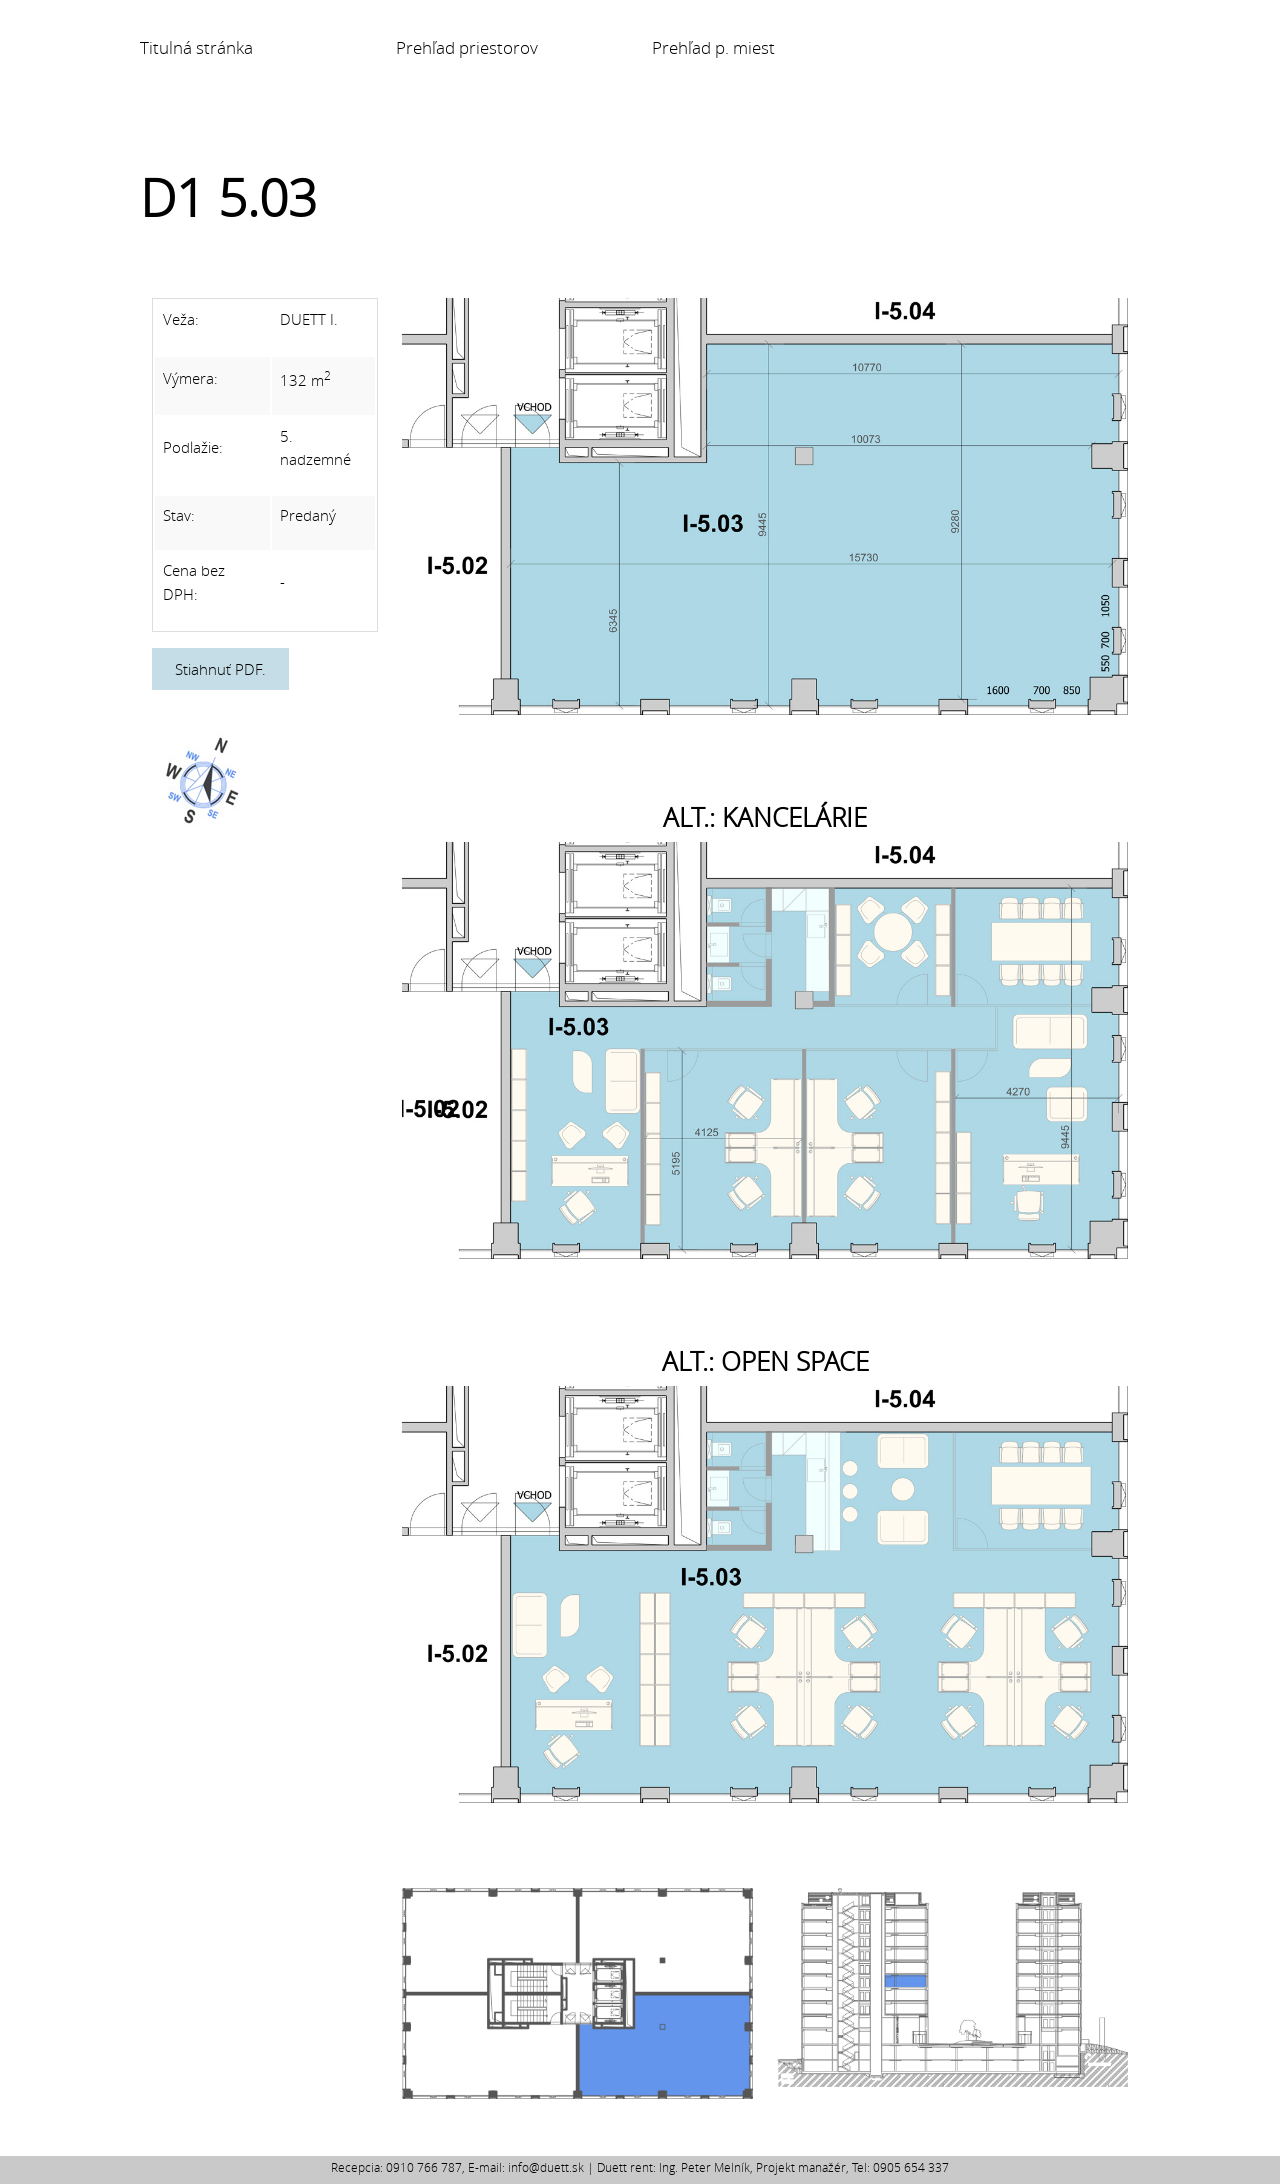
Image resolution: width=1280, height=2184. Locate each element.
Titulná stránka (196, 48)
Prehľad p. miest (713, 48)
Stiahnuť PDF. (220, 669)
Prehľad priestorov (467, 48)
